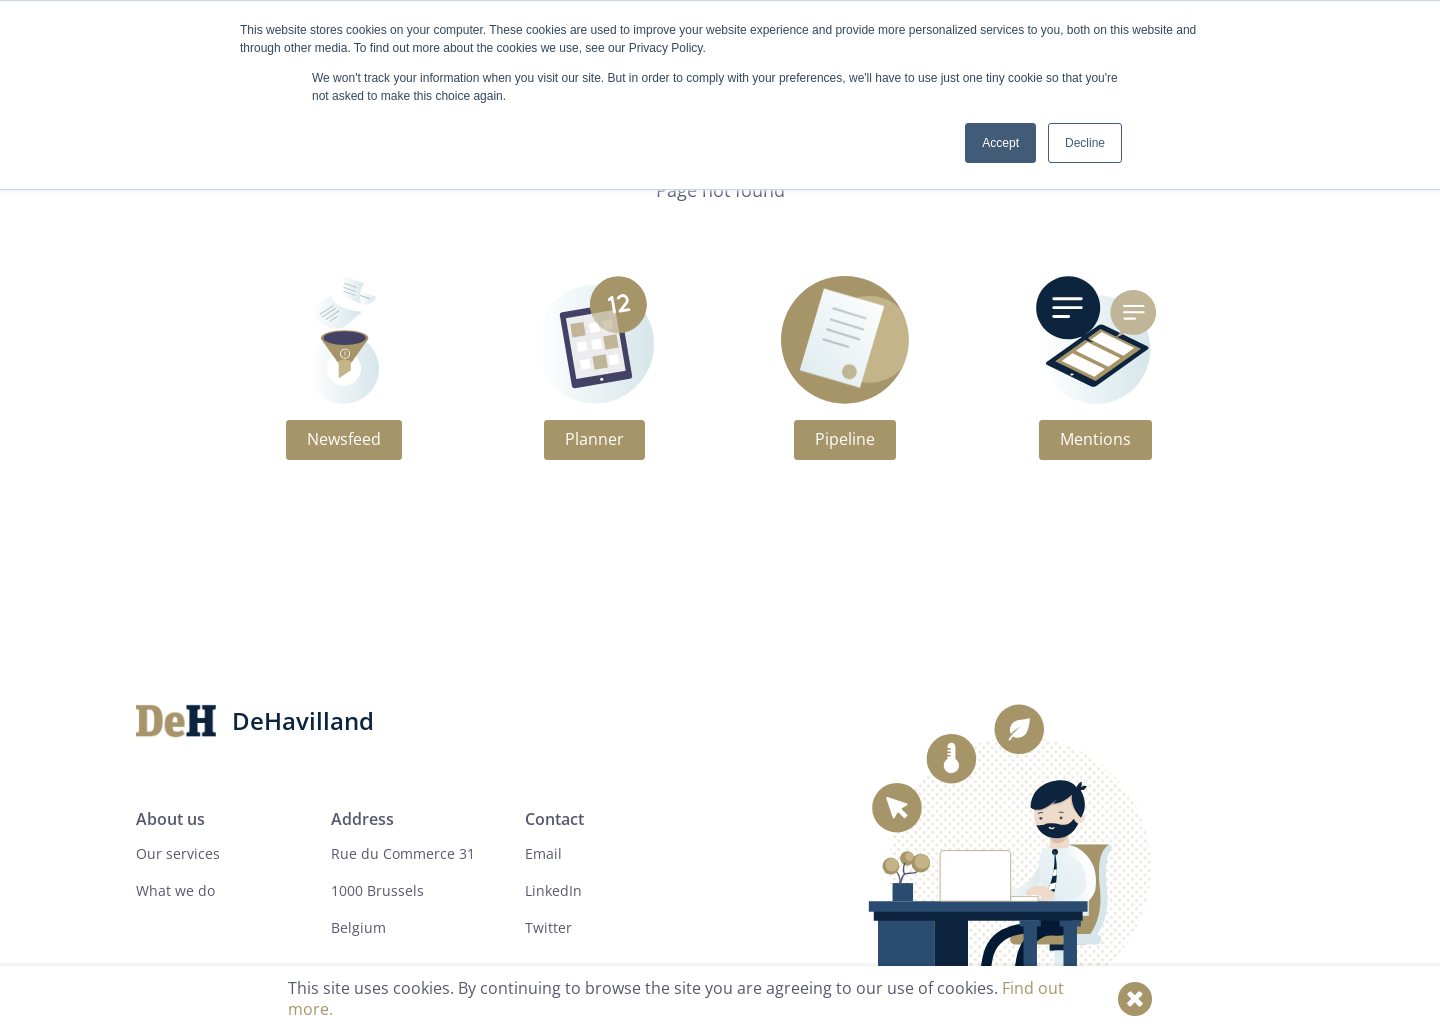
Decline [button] (1085, 143)
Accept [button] (1000, 143)
